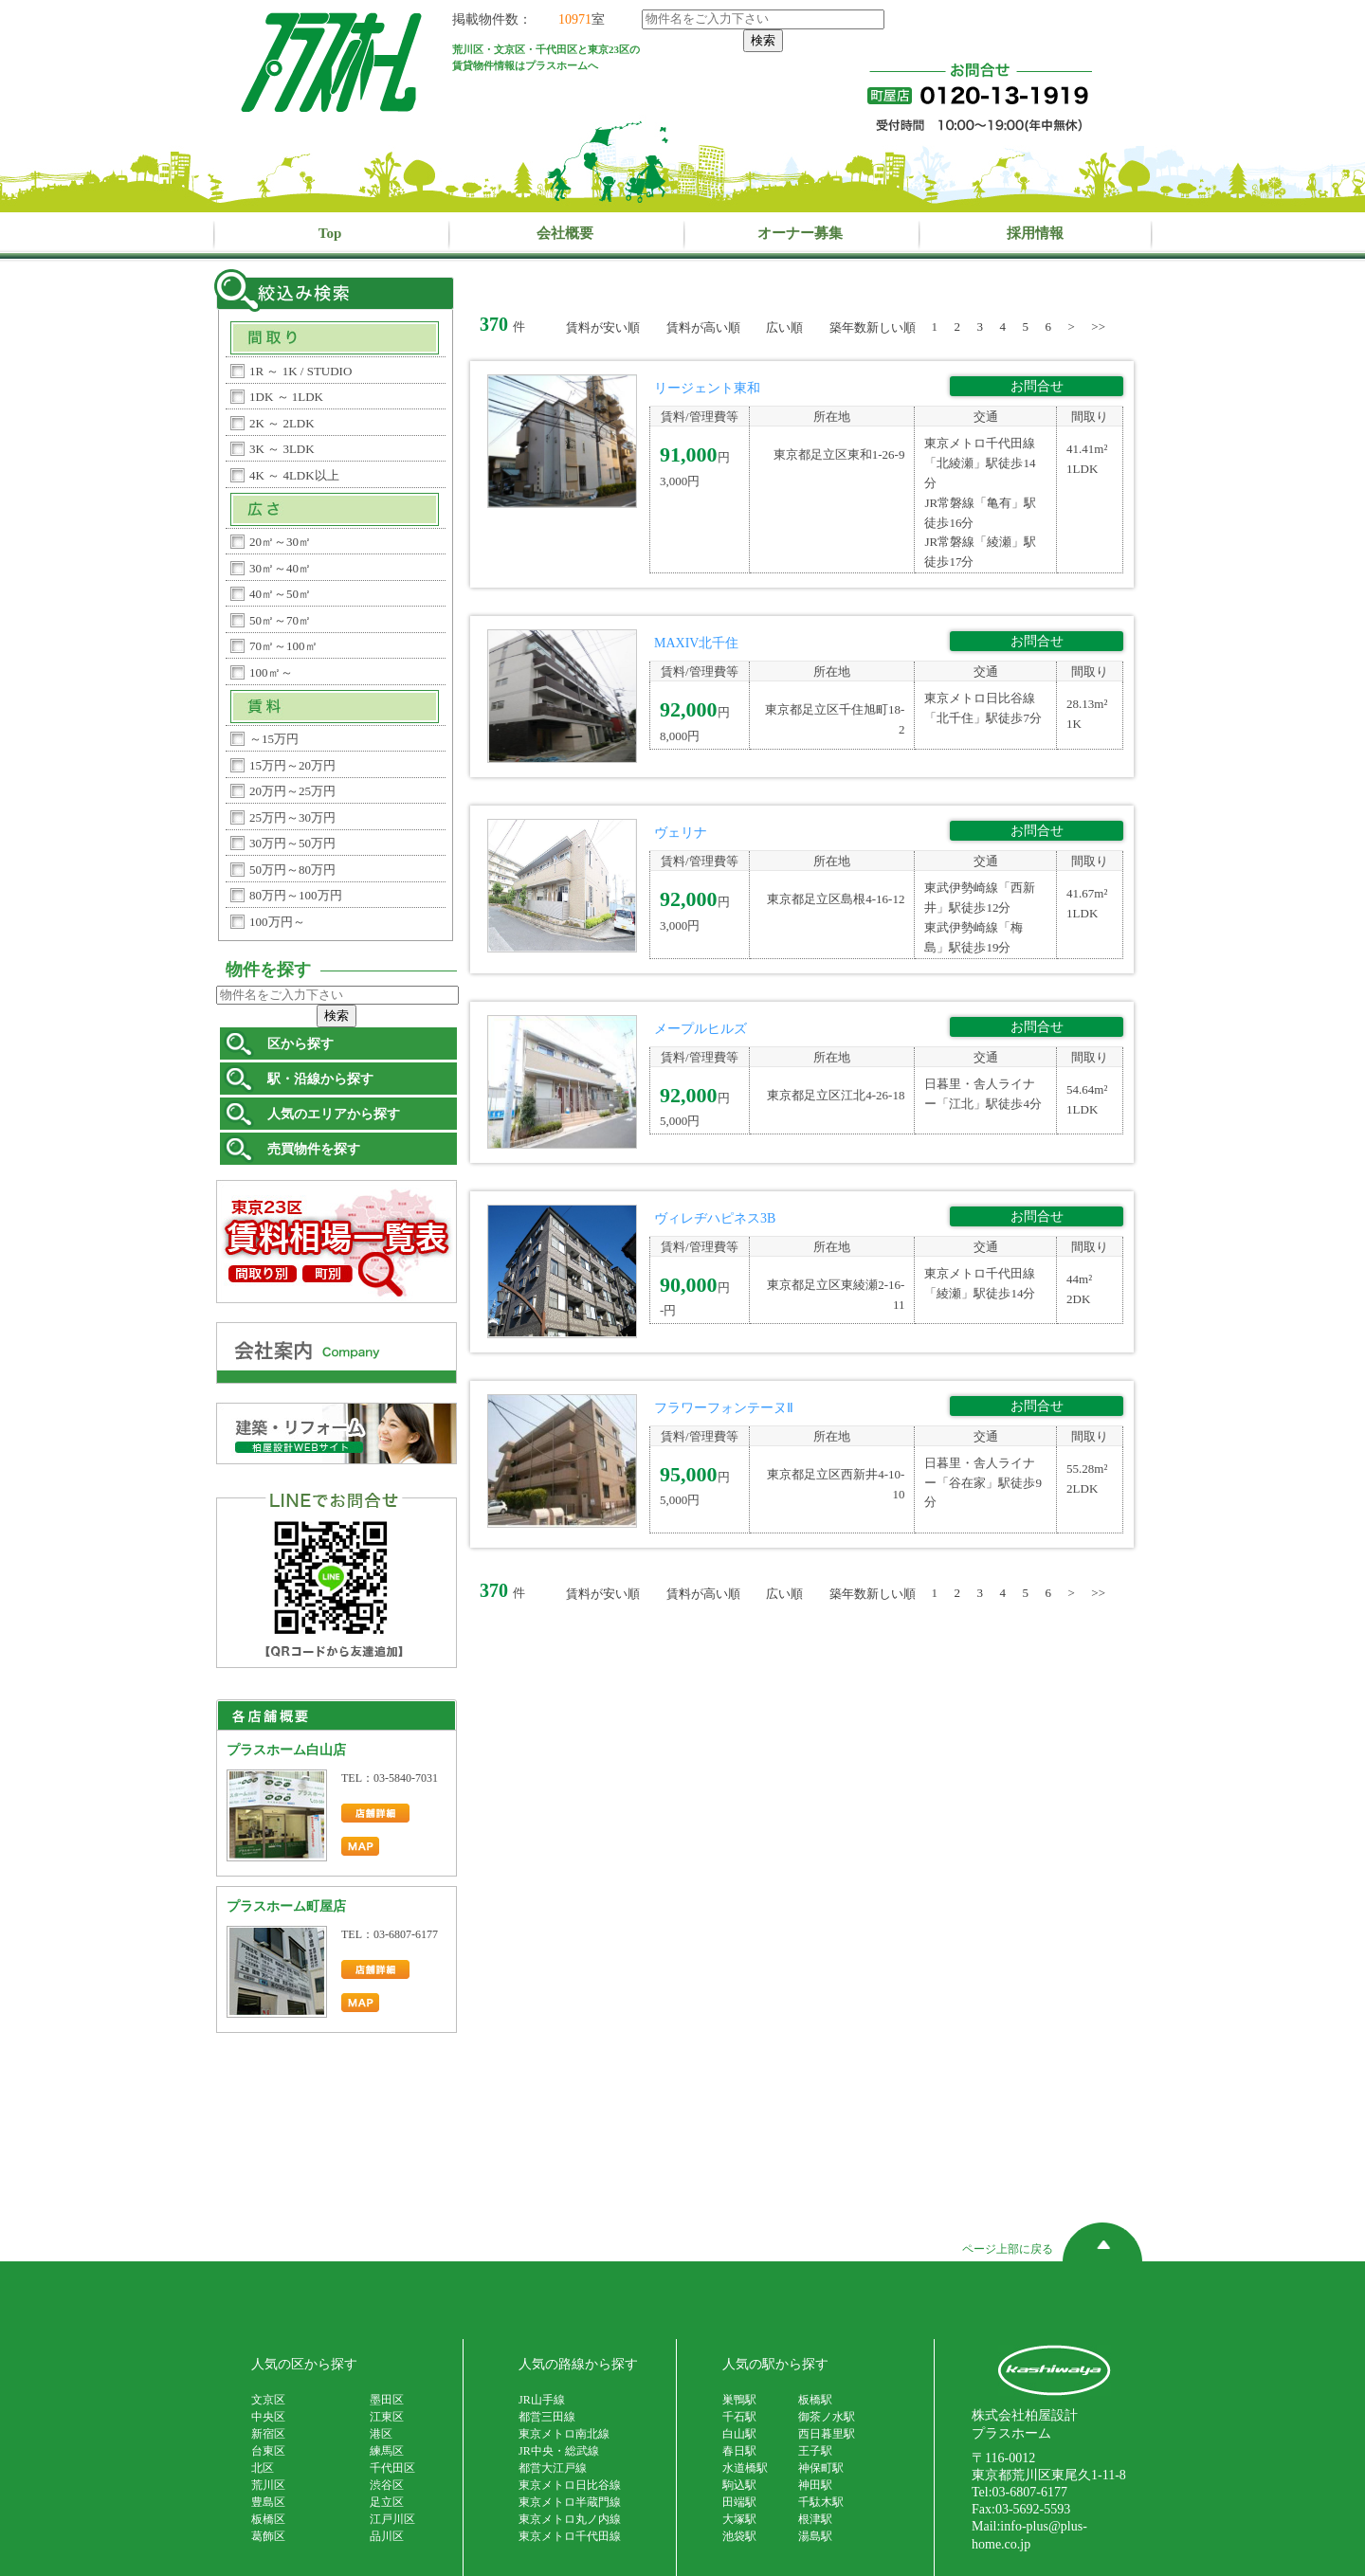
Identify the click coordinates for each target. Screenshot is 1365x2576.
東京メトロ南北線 (564, 2433)
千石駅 (739, 2416)
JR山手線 (542, 2399)
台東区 (268, 2451)
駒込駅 (739, 2485)
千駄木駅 (821, 2502)
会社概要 (565, 233)
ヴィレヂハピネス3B (714, 1218)
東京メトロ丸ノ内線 (570, 2519)
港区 (381, 2433)
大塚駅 (739, 2519)
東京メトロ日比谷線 (570, 2485)
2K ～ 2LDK (282, 423)
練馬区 (387, 2451)
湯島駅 (815, 2536)
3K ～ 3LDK (282, 449)
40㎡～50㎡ (280, 594)
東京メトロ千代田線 (570, 2536)
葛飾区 (268, 2536)
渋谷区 (387, 2485)
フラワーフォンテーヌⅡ (723, 1408)
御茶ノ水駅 (826, 2416)
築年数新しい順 (872, 327)
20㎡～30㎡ (280, 542)
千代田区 (392, 2468)
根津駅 (815, 2519)
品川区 (387, 2536)
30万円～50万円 (292, 843)
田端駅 (739, 2502)
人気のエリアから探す (333, 1114)
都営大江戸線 (553, 2468)
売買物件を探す (313, 1149)
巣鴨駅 (739, 2399)
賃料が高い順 (703, 327)
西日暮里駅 (826, 2433)
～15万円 (274, 739)
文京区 (268, 2399)
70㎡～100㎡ (283, 646)
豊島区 (268, 2502)
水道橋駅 (745, 2468)
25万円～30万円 (292, 817)
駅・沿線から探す (320, 1079)
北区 (262, 2468)
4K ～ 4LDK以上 (294, 475)
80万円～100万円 (295, 895)
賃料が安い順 (603, 327)
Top (329, 233)
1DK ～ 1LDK (286, 397)
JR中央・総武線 (559, 2451)
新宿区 (268, 2433)
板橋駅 (815, 2399)
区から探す (300, 1044)
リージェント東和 (707, 388)
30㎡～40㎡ (280, 568)
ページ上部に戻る (1052, 2250)
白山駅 (739, 2433)
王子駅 (815, 2451)
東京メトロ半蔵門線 (570, 2502)
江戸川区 (392, 2519)
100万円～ (277, 922)
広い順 (784, 327)
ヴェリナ (680, 832)
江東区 (387, 2416)
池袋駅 (739, 2536)
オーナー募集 (800, 233)
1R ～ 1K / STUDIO (300, 371)
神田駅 (815, 2485)
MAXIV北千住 (696, 643)
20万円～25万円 (292, 791)
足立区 (387, 2502)
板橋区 (268, 2519)
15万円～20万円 (292, 765)
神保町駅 (821, 2468)
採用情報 (1035, 233)
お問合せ (1037, 386)
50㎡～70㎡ (280, 620)
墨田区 (387, 2399)
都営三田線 (547, 2416)
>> (1098, 326)
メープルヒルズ (700, 1029)
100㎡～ (271, 672)
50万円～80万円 (292, 869)
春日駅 (739, 2451)
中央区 (268, 2416)
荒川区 (268, 2485)
